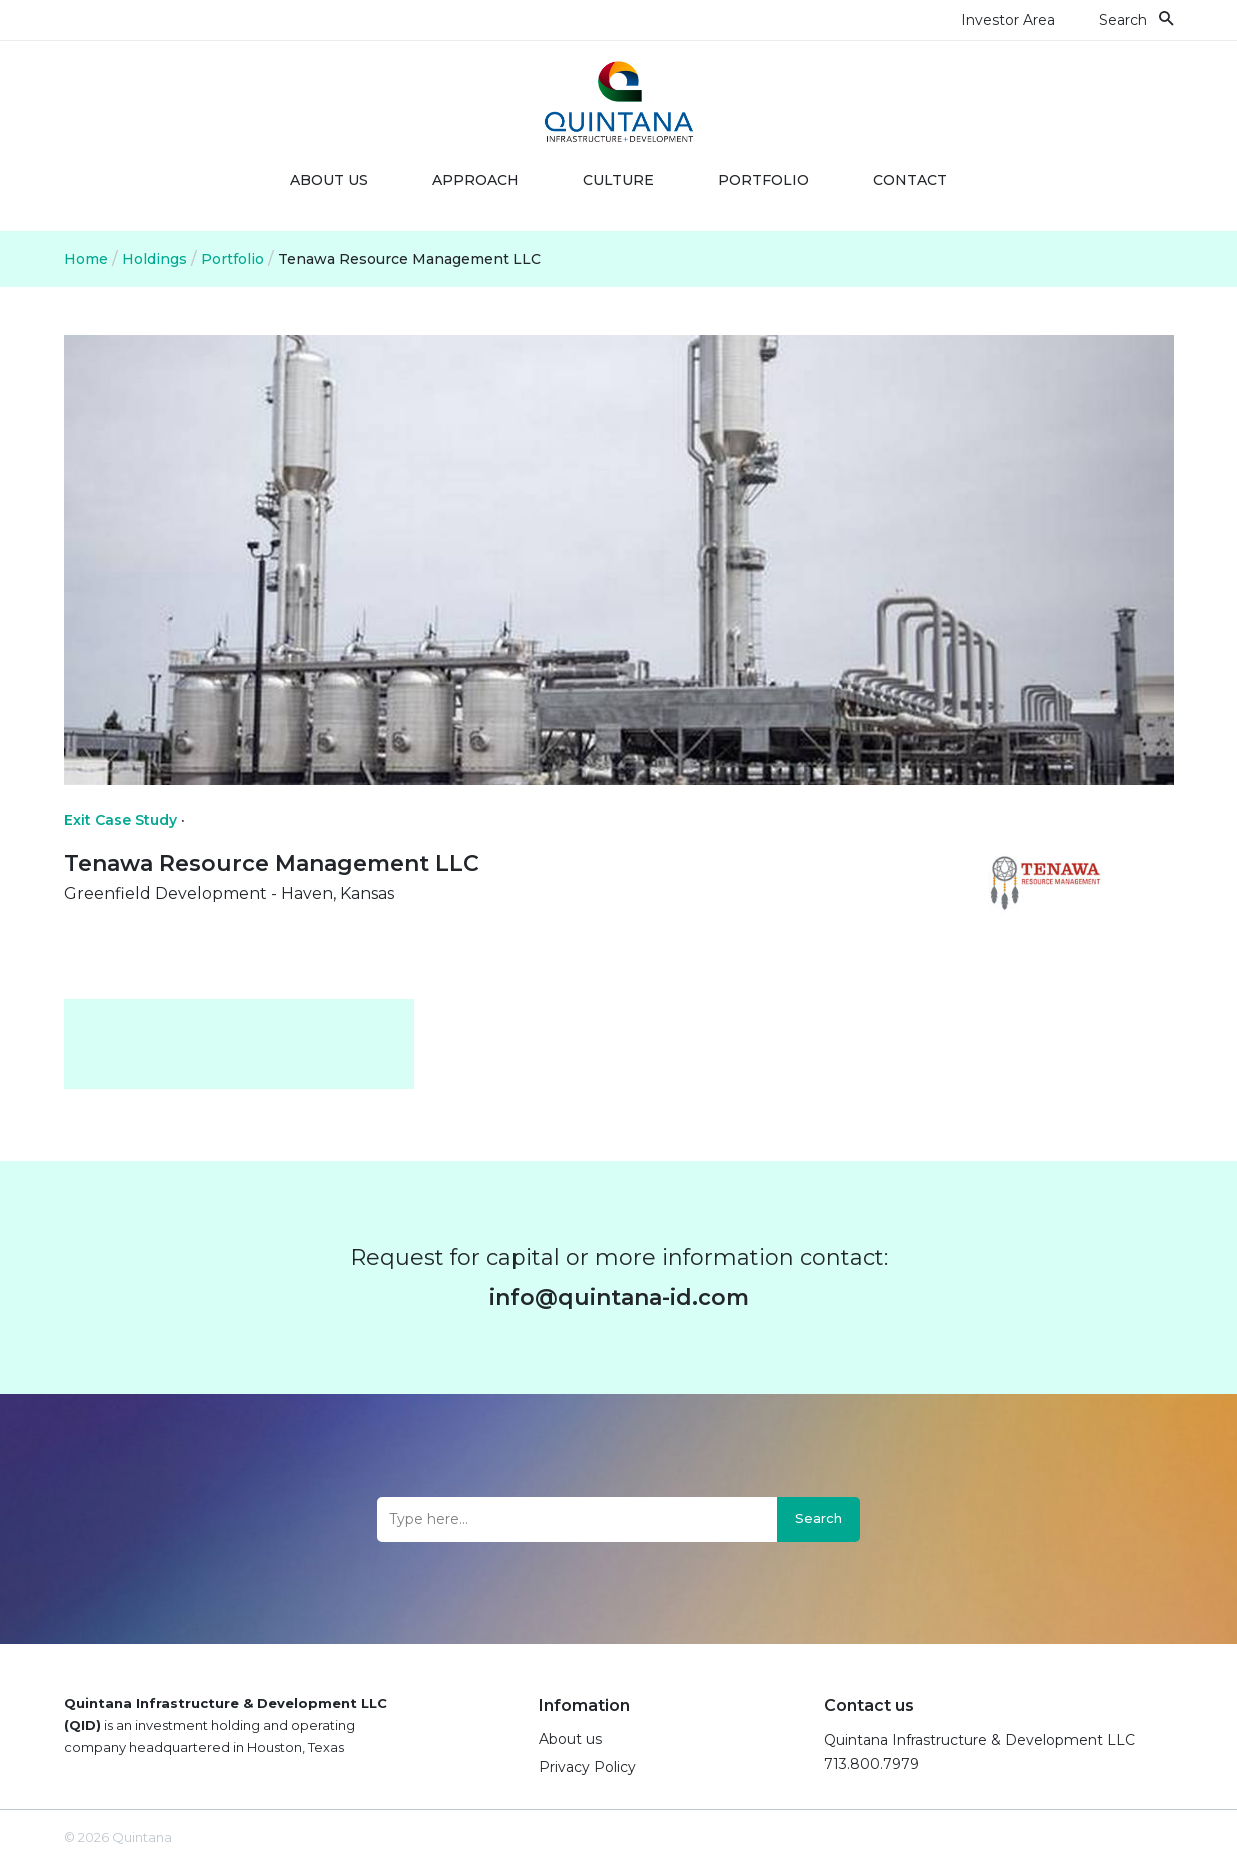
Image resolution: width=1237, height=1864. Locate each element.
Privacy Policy (587, 1767)
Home (86, 259)
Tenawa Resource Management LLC (409, 259)
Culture (618, 180)
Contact (910, 180)
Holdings (154, 259)
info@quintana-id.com (619, 1297)
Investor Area (1008, 20)
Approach (475, 180)
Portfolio (763, 180)
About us (329, 180)
